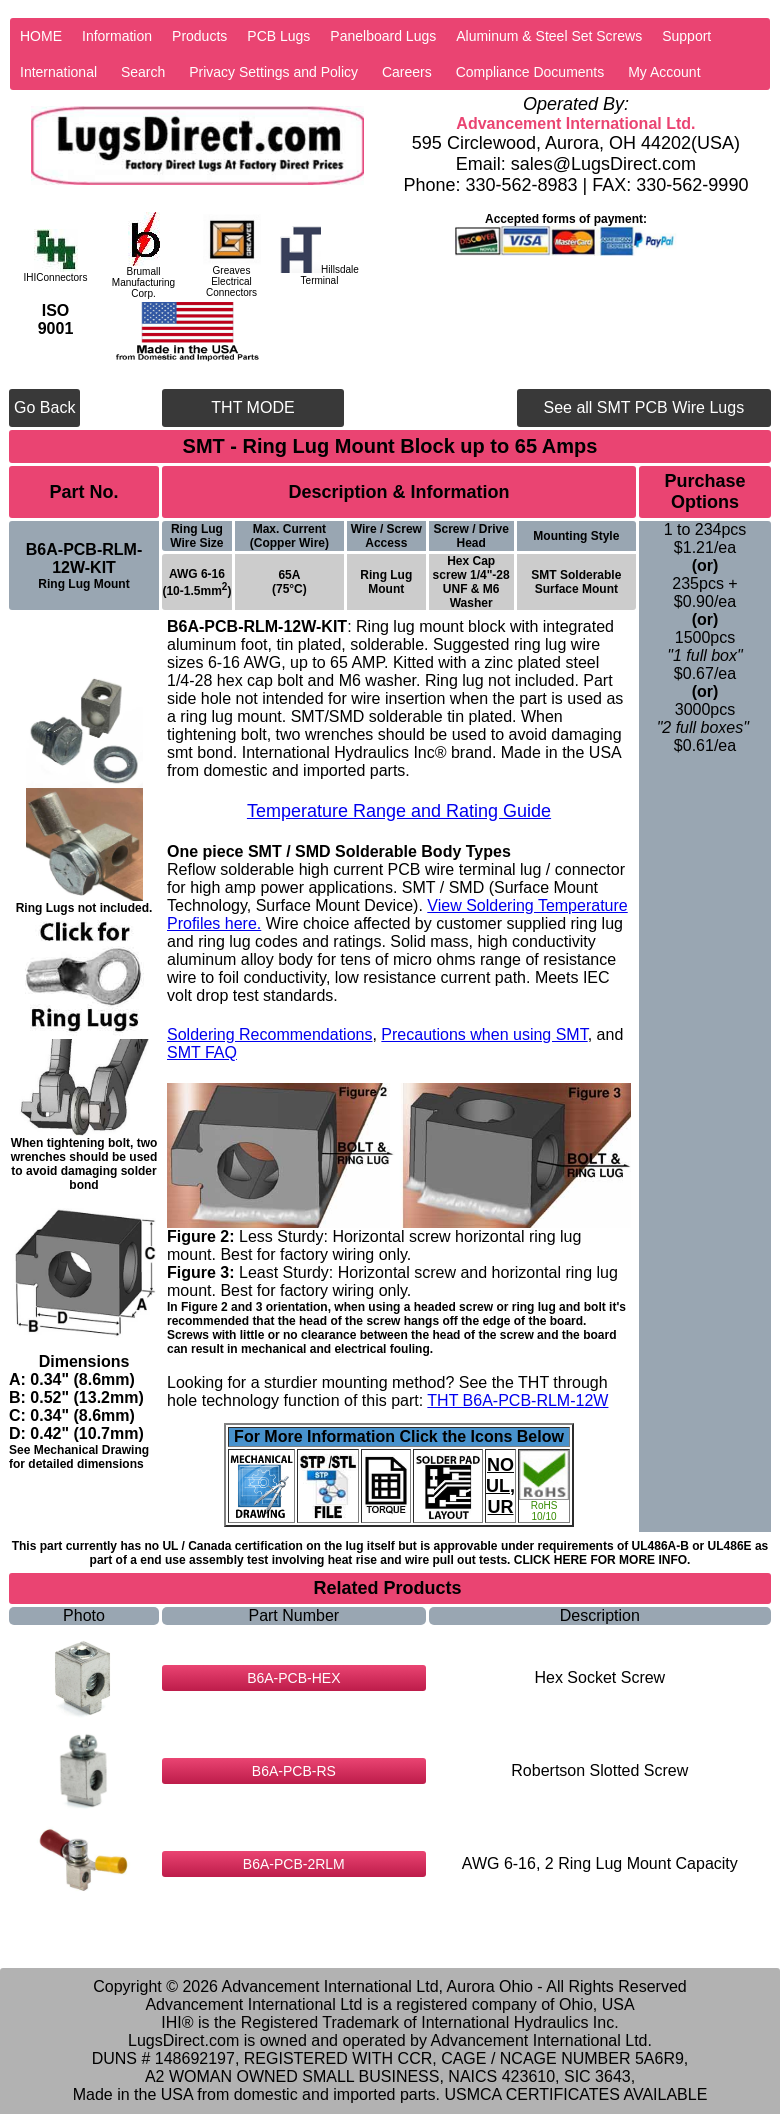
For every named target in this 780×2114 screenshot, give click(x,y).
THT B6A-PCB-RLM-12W (517, 1400)
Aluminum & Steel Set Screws (549, 36)
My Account (664, 72)
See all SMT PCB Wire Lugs (643, 407)
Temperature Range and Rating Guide (399, 811)
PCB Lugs (278, 36)
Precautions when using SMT (484, 1034)
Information (117, 36)
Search (143, 72)
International (58, 72)
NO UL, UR (500, 1486)
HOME (41, 36)
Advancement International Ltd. (575, 123)
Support (686, 36)
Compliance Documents (530, 72)
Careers (407, 72)
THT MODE (252, 407)
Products (199, 36)
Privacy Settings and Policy (273, 72)
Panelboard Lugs (383, 36)
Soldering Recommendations (269, 1034)
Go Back (44, 407)
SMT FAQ (202, 1052)
